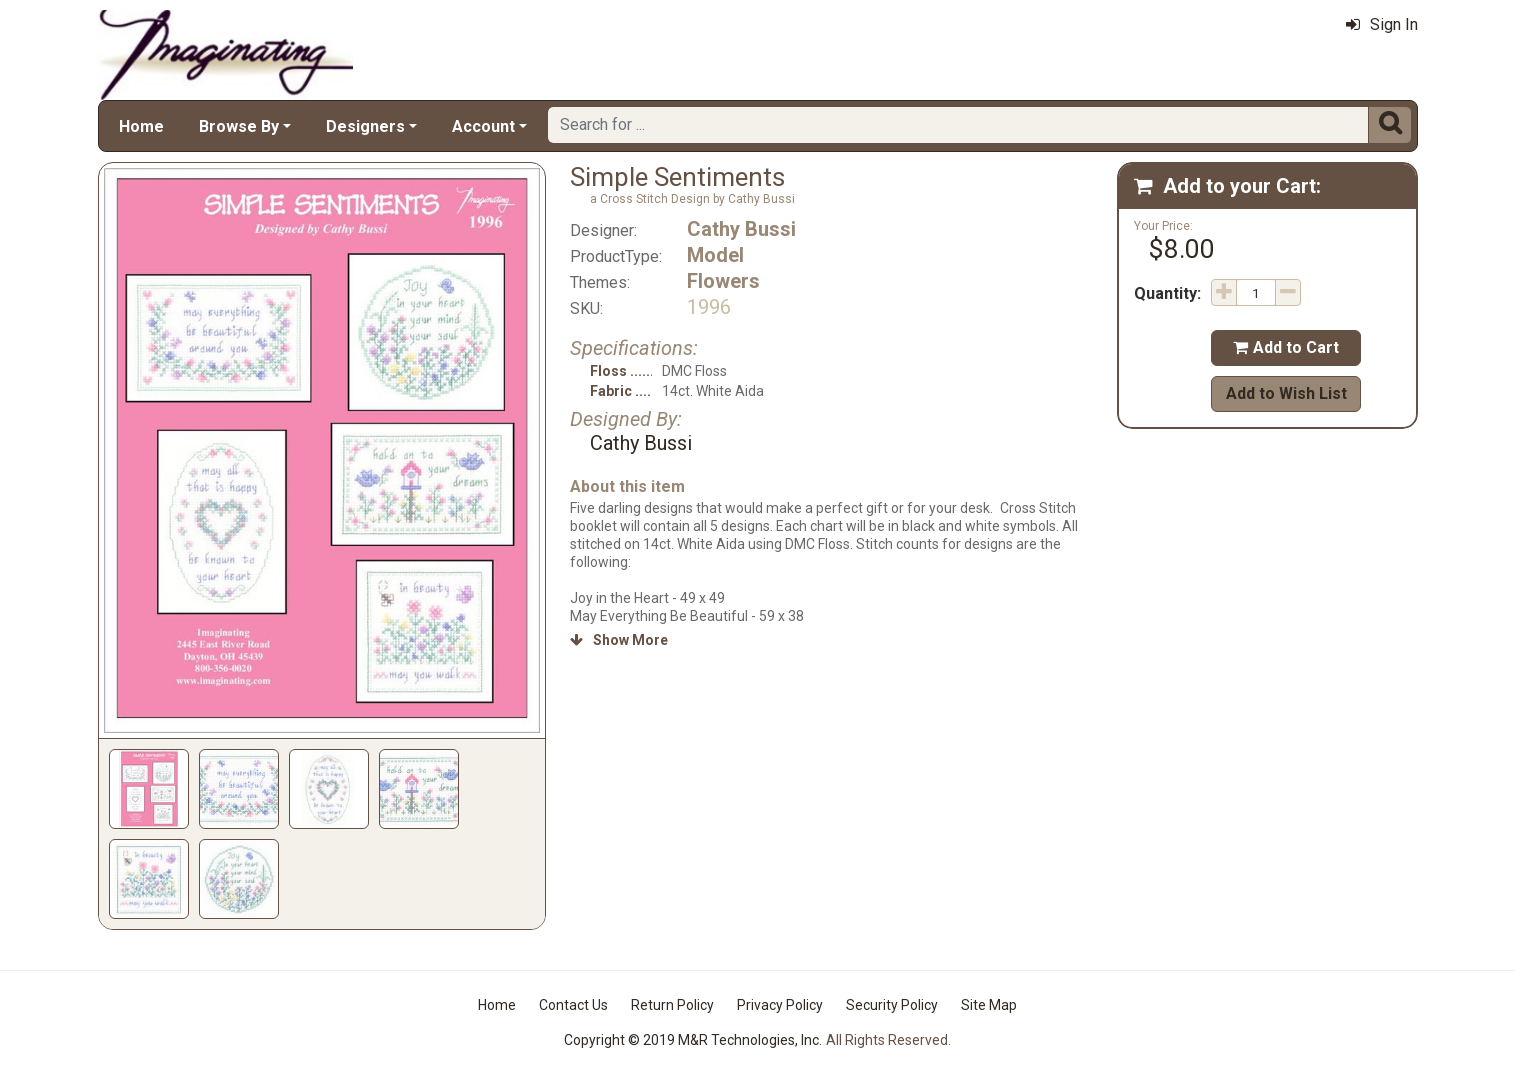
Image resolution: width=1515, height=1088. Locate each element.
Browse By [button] (239, 126)
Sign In (1382, 24)
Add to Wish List (1286, 393)
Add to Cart (1286, 347)
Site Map (989, 1005)
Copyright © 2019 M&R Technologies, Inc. (693, 1040)
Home (141, 126)
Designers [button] (365, 126)
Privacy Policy (780, 1005)
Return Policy (672, 1005)
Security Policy (892, 1005)
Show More (619, 640)
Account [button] (483, 126)
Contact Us (573, 1005)
